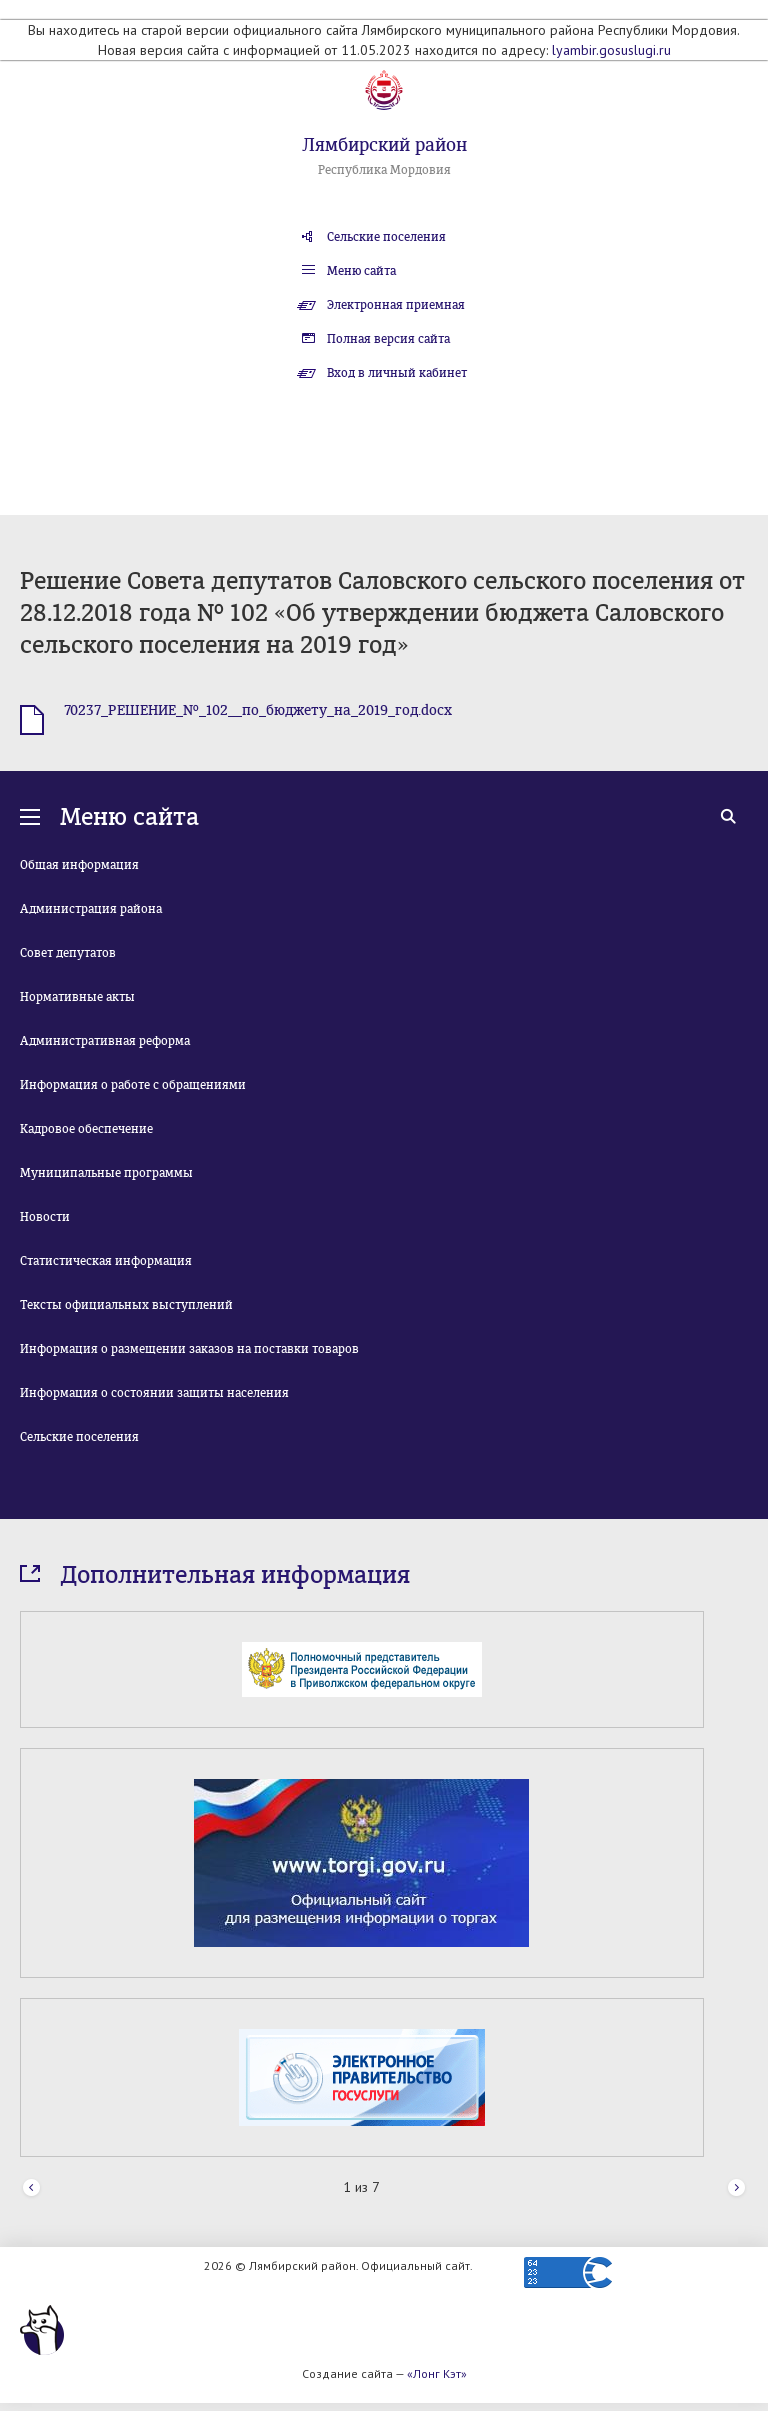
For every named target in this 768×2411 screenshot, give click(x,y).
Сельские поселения (386, 237)
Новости (45, 1217)
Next (736, 2188)
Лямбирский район (384, 145)
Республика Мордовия (384, 170)
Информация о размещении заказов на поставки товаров (189, 1349)
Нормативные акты (77, 997)
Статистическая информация (106, 1261)
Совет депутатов (68, 953)
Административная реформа (105, 1041)
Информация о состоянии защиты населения (154, 1393)
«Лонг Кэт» (437, 2373)
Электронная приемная (396, 305)
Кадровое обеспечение (86, 1129)
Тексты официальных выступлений (126, 1305)
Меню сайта (361, 271)
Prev (31, 2188)
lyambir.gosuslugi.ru (611, 50)
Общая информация (79, 865)
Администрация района (91, 909)
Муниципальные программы (106, 1173)
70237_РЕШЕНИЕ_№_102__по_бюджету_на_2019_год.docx (258, 710)
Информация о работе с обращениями (133, 1085)
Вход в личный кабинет (397, 373)
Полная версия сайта (388, 339)
